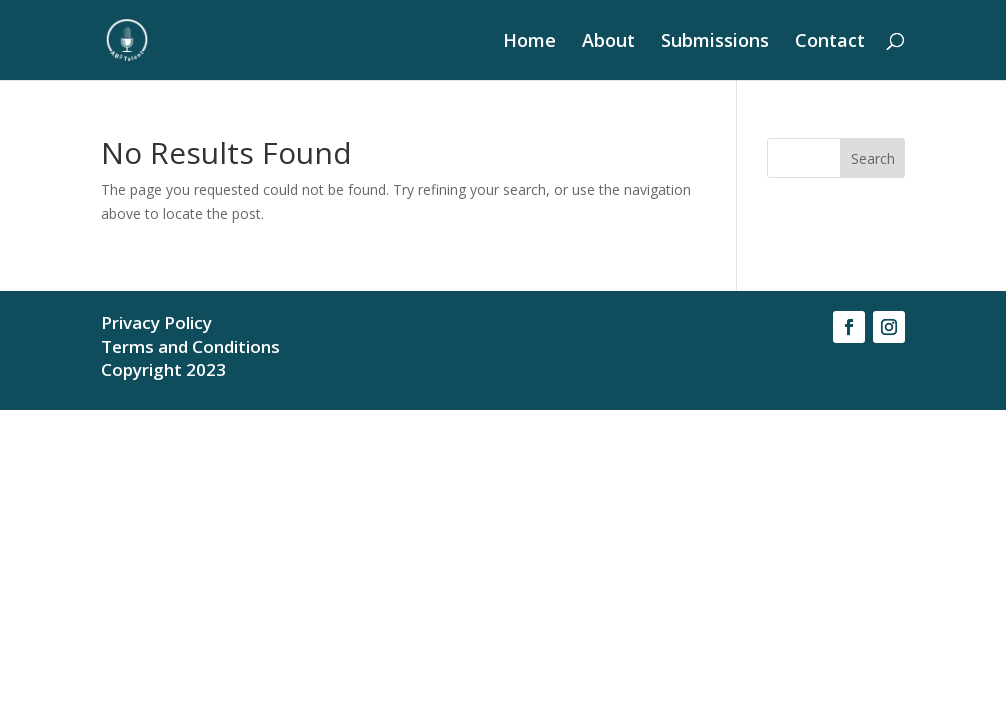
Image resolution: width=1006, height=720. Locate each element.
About (608, 42)
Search (873, 158)
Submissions (715, 42)
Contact (830, 42)
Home (529, 42)
